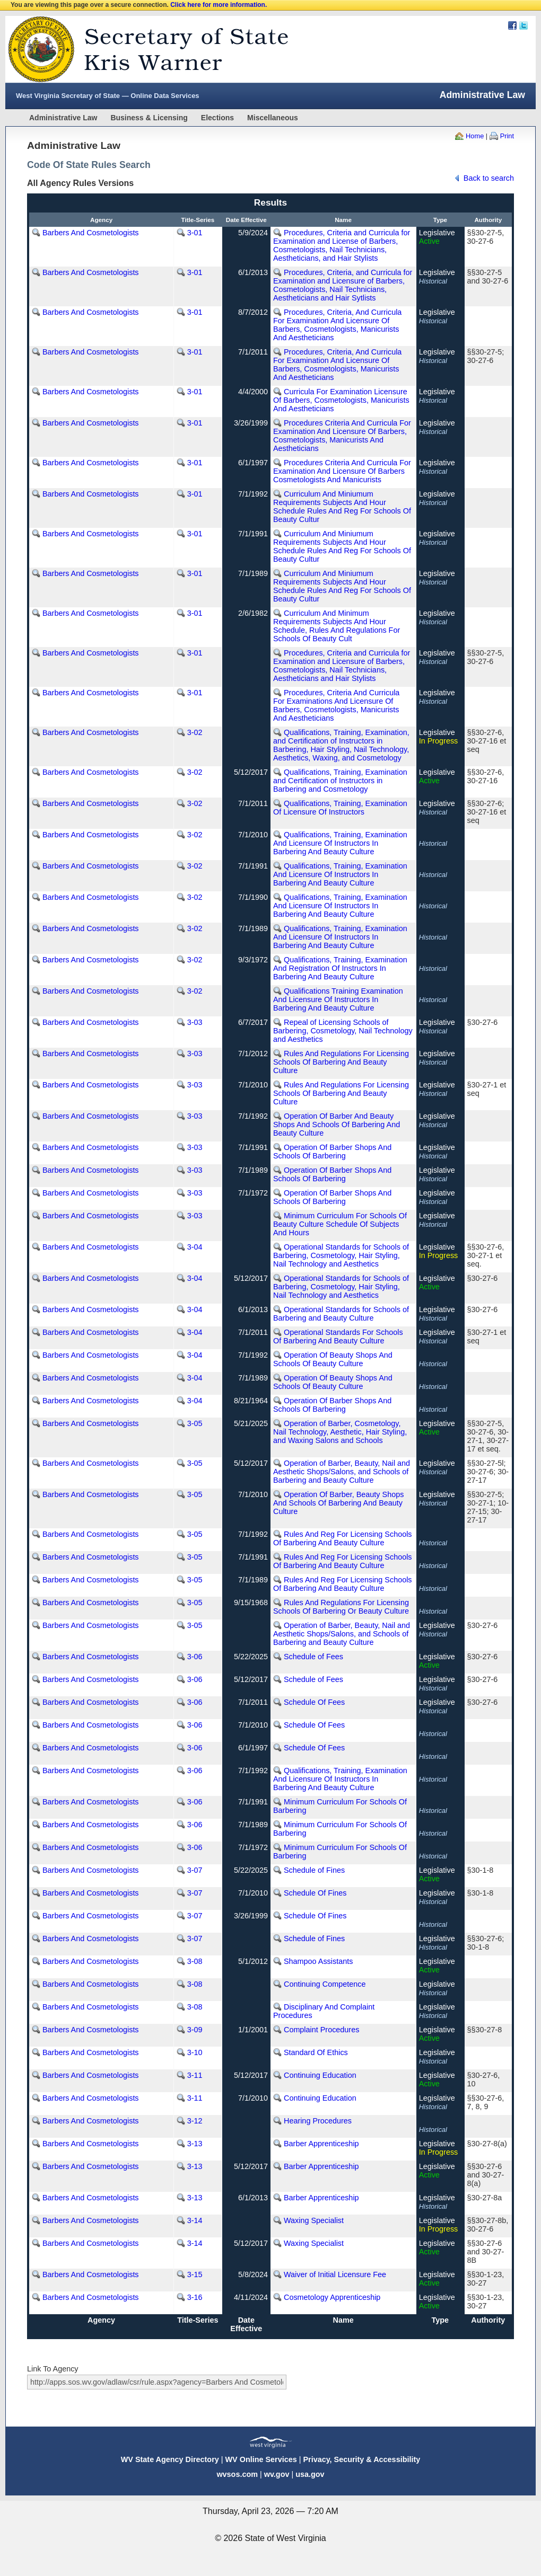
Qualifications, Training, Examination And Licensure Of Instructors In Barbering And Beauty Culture (340, 843)
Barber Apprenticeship (321, 2143)
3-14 (195, 2220)
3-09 (195, 2029)
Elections (217, 117)
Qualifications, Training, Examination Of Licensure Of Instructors (340, 807)
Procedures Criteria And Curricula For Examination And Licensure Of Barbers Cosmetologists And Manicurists (342, 471)
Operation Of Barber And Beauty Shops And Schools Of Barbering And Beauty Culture (336, 1124)
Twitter (523, 25)
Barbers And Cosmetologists (90, 232)
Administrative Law (63, 117)
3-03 (195, 1022)
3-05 (195, 1423)
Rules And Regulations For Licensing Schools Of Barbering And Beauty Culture (341, 1062)
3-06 (195, 1656)
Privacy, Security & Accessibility (361, 2459)
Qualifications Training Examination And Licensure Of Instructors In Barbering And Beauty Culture (338, 999)
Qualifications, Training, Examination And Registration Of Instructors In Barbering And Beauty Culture (340, 968)
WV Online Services (261, 2459)
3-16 (195, 2297)
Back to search (489, 178)
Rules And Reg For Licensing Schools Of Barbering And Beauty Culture (342, 1538)
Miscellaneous (272, 117)
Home (475, 136)
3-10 (195, 2052)
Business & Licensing (148, 117)
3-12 (195, 2121)
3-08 (195, 1961)
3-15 (195, 2274)
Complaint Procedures (321, 2029)
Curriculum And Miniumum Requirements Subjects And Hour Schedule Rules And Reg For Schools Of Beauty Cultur (342, 507)
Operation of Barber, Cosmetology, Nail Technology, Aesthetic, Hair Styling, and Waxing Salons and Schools (340, 1432)
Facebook (512, 25)
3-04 (195, 1247)
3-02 (195, 732)
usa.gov (309, 2474)
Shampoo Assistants (318, 1961)
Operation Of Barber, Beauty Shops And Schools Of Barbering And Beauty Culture (338, 1503)
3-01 (195, 232)
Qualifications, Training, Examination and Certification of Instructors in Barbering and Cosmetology (340, 780)
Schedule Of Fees (314, 1702)
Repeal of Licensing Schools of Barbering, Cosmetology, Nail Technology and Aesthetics (343, 1030)
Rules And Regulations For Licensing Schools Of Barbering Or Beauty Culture (341, 1606)
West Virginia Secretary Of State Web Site (141, 49)
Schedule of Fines (314, 1870)
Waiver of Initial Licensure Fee (335, 2274)
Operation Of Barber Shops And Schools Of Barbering (332, 1151)
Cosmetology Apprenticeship (332, 2297)
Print (507, 136)
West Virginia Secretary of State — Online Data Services (107, 96)
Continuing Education (320, 2075)
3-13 (195, 2143)
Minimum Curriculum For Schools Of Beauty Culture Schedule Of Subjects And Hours (340, 1224)
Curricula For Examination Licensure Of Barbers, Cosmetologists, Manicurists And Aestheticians (341, 400)
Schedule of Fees (313, 1656)
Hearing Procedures (318, 2121)
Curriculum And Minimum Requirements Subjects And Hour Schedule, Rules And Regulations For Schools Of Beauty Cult (336, 626)
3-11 (195, 2075)
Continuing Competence (324, 1984)
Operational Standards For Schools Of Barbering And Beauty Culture (338, 1336)
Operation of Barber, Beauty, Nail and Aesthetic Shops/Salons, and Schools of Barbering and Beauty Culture (341, 1471)
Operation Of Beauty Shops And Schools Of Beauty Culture (332, 1359)
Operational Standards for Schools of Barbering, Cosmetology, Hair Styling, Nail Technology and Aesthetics (341, 1255)
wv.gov (277, 2474)
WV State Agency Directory (170, 2459)
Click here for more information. (218, 4)
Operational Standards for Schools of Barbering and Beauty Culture (341, 1313)
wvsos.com (237, 2474)
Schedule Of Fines (315, 1893)
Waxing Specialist (314, 2220)
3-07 (195, 1870)
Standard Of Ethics (316, 2052)
